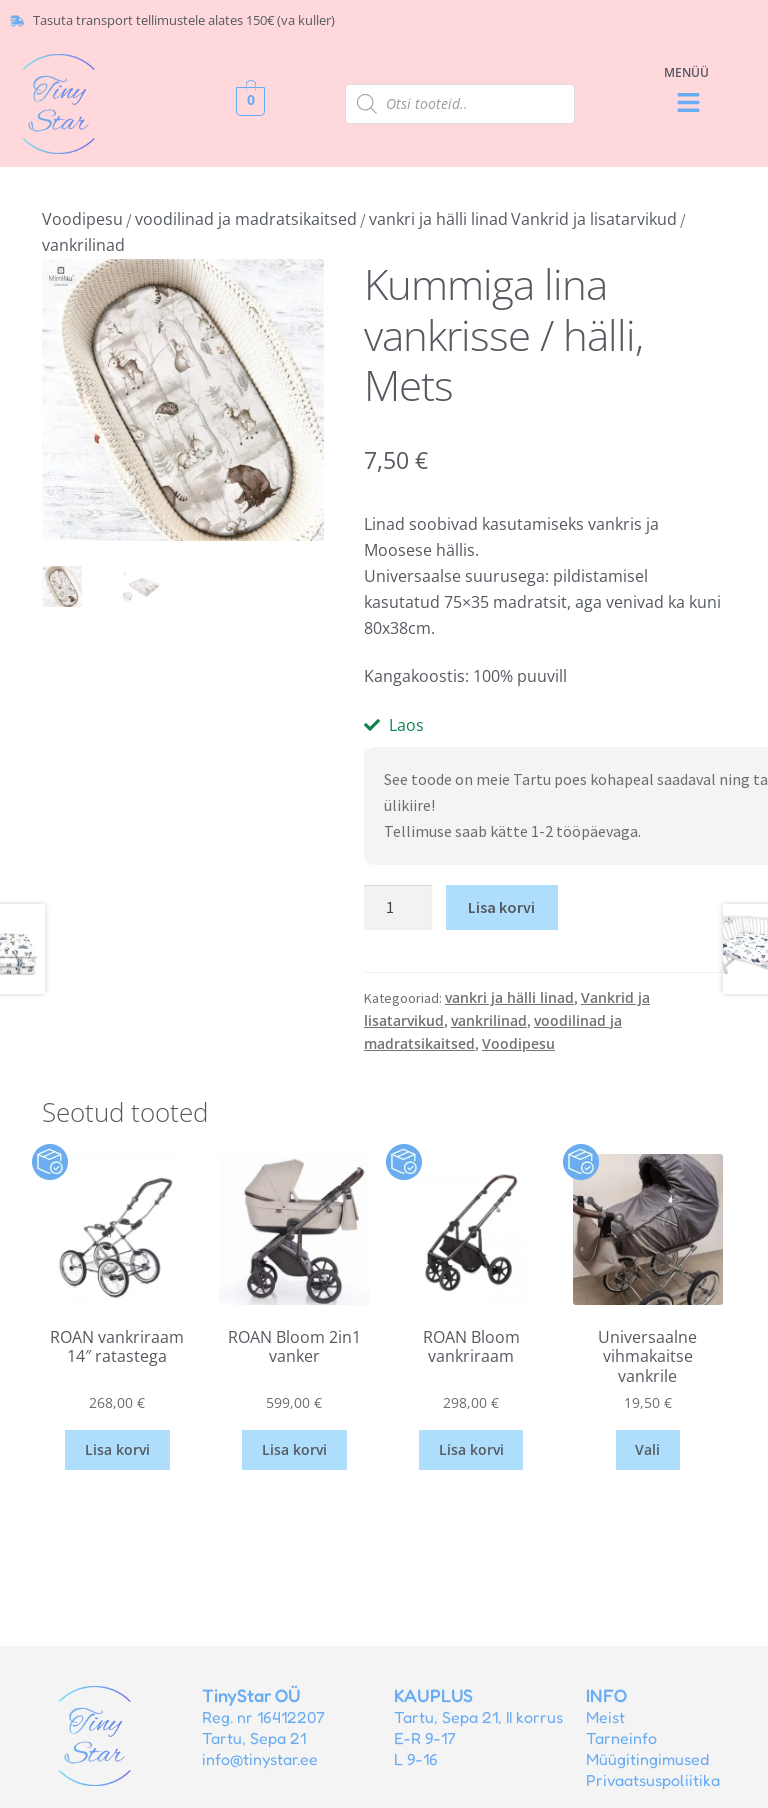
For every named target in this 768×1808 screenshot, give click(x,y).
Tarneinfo (621, 1738)
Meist (605, 1717)
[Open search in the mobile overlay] (460, 104)
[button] (689, 103)
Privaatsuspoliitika (653, 1780)
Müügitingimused (647, 1759)
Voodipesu (82, 219)
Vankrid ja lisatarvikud (594, 219)
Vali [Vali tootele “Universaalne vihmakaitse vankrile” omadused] (647, 1449)
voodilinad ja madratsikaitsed (246, 219)
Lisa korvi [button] (117, 1449)
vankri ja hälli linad (438, 219)
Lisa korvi (501, 907)
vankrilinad (83, 245)
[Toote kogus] (398, 908)
